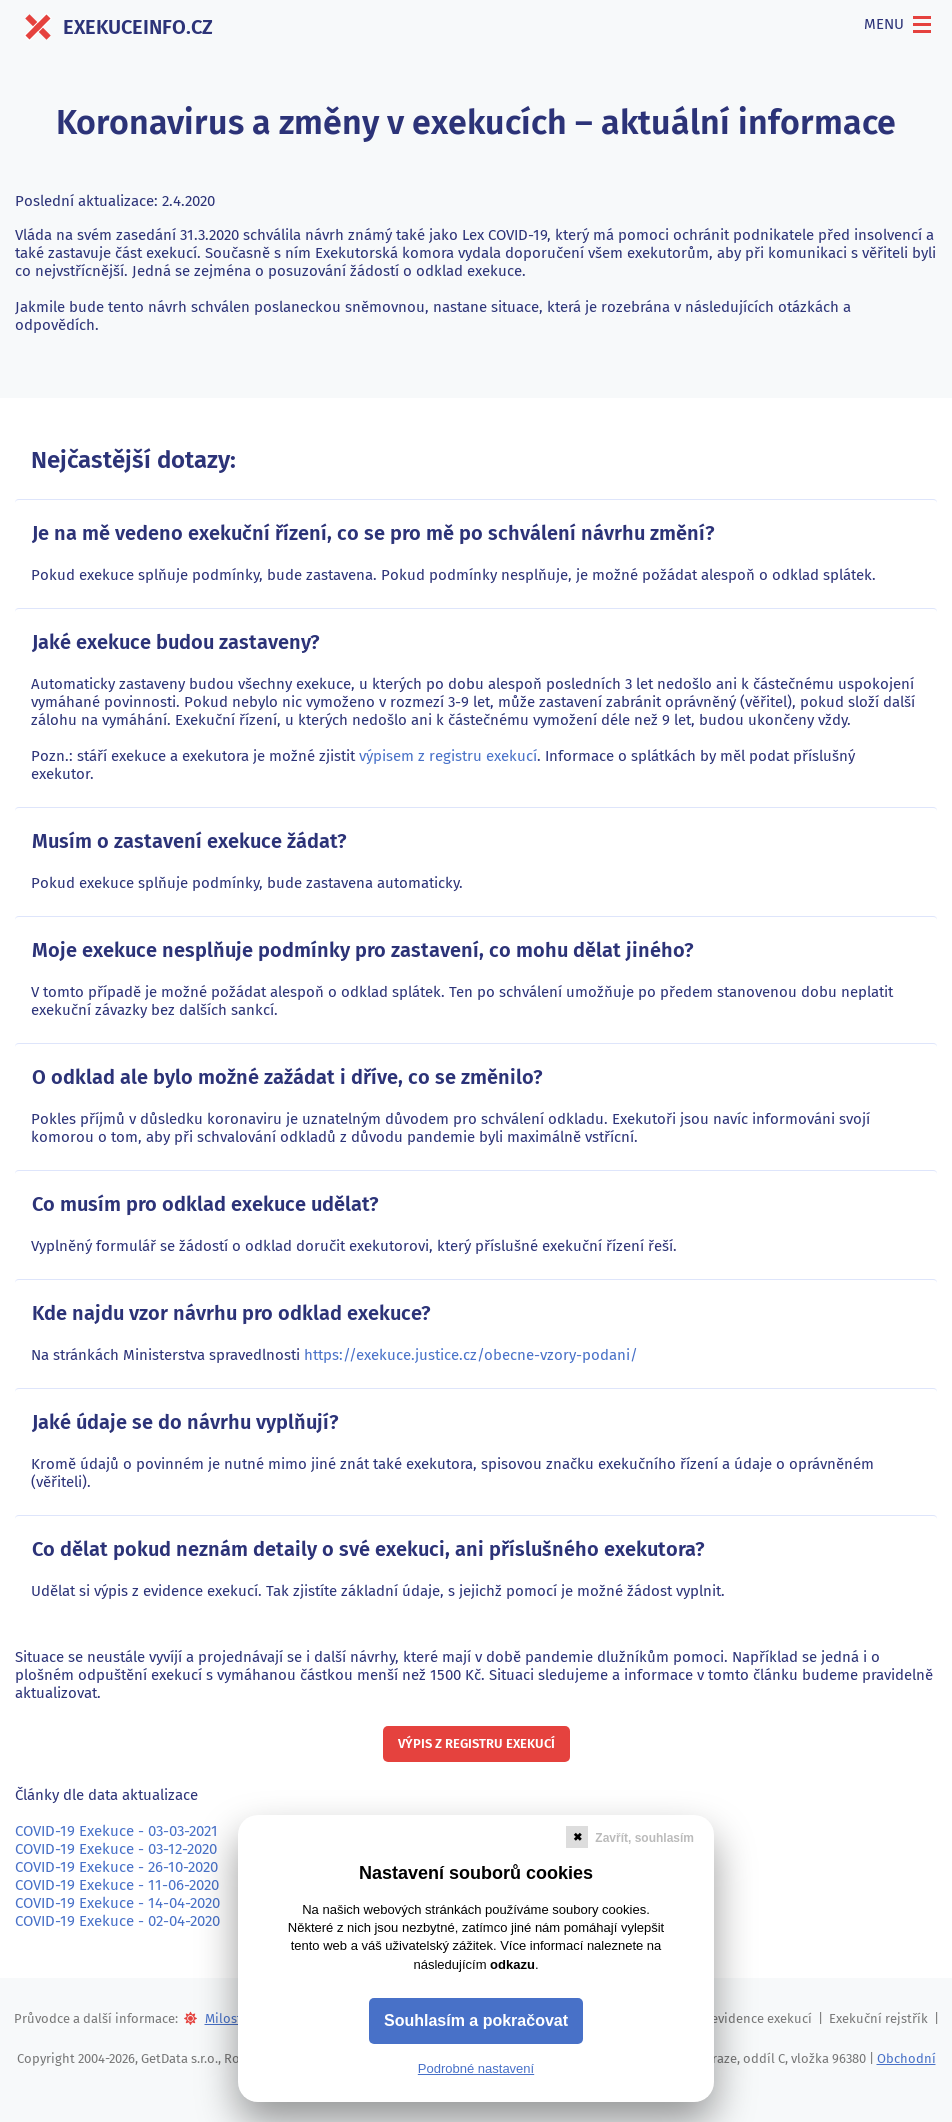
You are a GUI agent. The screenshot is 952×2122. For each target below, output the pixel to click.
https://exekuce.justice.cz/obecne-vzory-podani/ (471, 1355)
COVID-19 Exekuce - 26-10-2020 (116, 1867)
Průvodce (42, 2018)
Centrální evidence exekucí (732, 2018)
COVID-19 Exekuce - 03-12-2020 (116, 1849)
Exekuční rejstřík (878, 2018)
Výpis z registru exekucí (476, 1743)
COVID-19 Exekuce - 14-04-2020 (117, 1903)
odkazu (512, 1964)
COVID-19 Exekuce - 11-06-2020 (117, 1885)
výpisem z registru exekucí (448, 756)
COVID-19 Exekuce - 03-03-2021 (116, 1831)
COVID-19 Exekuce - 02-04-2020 (117, 1921)
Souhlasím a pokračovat (476, 2020)
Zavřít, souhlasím (644, 1838)
